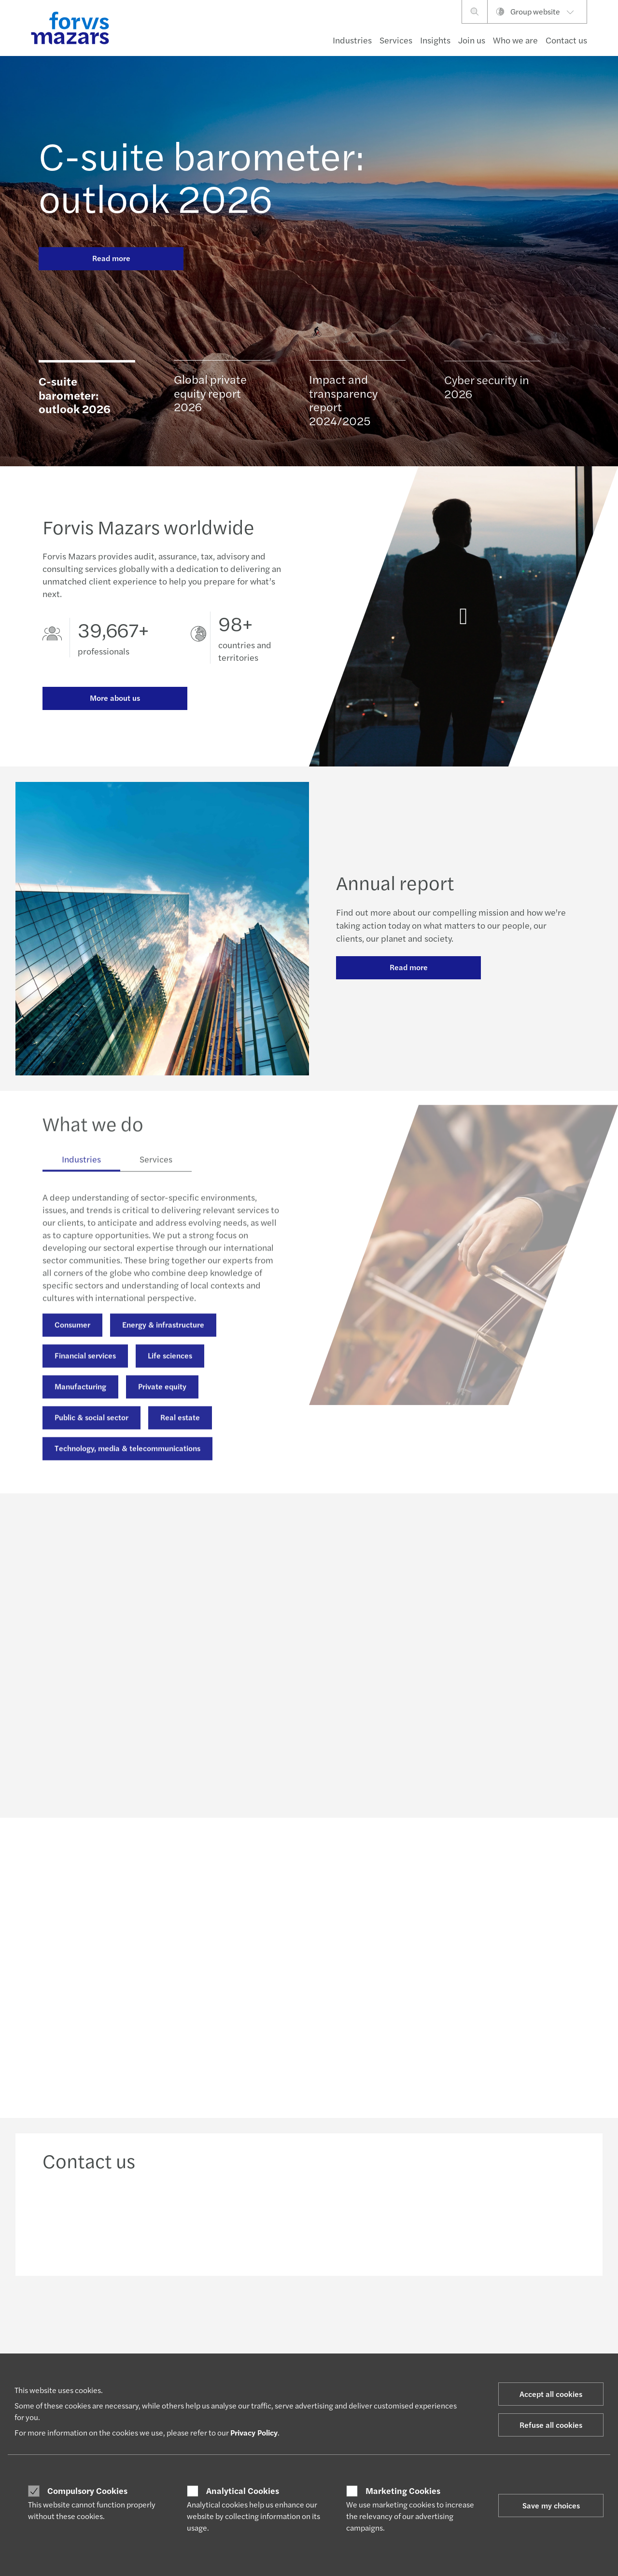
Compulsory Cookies (87, 2490)
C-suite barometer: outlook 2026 (202, 175)
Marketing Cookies (402, 2490)
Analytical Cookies (242, 2490)
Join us (471, 40)
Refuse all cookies (551, 2424)
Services (395, 40)
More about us (115, 697)
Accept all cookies (551, 2393)
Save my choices (551, 2505)
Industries (352, 40)
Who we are (515, 40)
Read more (111, 258)
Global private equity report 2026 (210, 395)
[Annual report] (463, 623)
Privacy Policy (254, 2432)
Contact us (566, 40)
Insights (435, 40)
